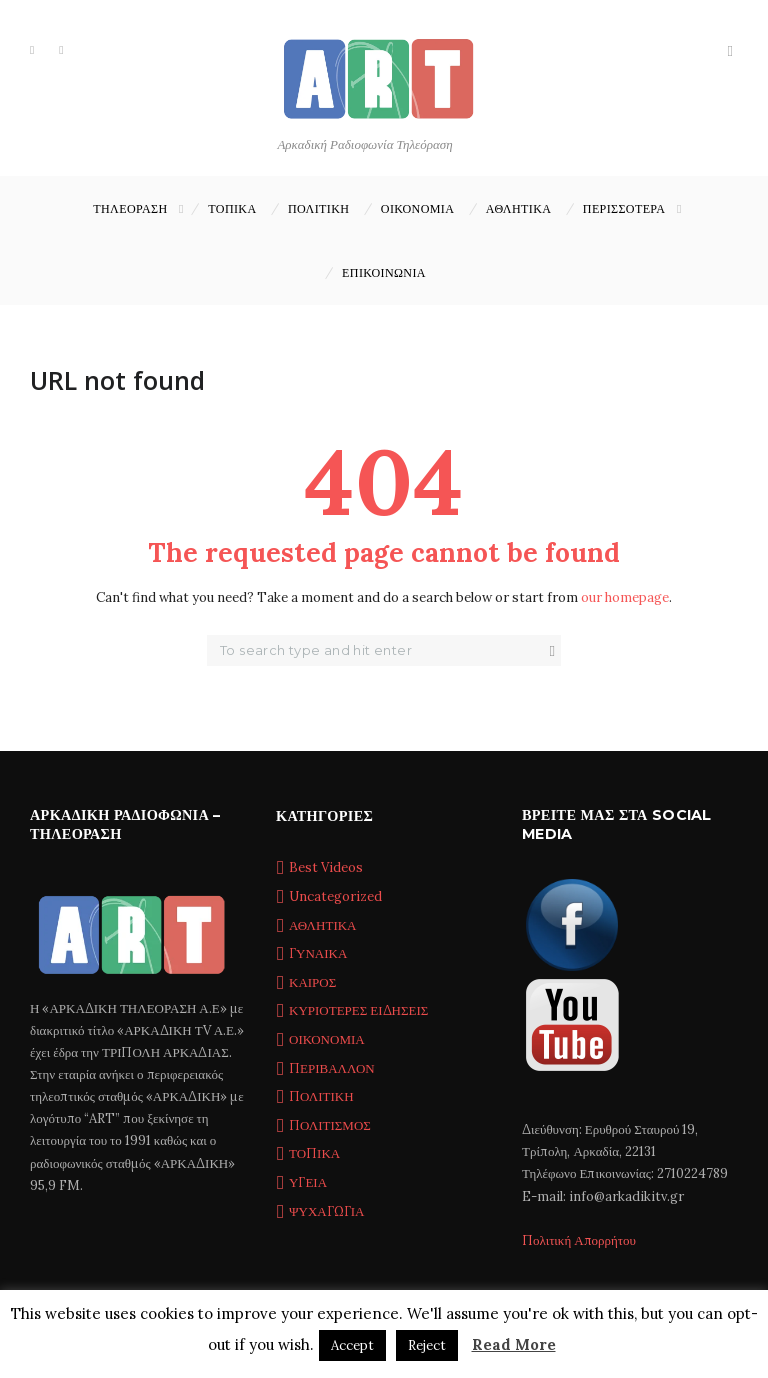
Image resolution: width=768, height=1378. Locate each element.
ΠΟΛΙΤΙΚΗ (318, 208)
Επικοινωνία (384, 272)
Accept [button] (352, 1345)
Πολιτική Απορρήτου (579, 1240)
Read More (514, 1344)
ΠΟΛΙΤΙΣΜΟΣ (330, 1125)
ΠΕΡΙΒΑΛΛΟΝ (332, 1068)
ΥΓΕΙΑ (308, 1182)
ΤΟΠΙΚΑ (232, 208)
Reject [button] (427, 1345)
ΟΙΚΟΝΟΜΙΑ (417, 208)
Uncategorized (335, 896)
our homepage (625, 597)
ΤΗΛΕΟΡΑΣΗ (130, 208)
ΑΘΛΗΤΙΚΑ (519, 208)
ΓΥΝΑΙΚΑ (318, 953)
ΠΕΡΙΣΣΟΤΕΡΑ (624, 208)
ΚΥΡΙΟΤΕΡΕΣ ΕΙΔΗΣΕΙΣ (358, 1010)
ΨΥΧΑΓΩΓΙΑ (326, 1211)
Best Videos (326, 867)
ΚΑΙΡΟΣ (312, 982)
